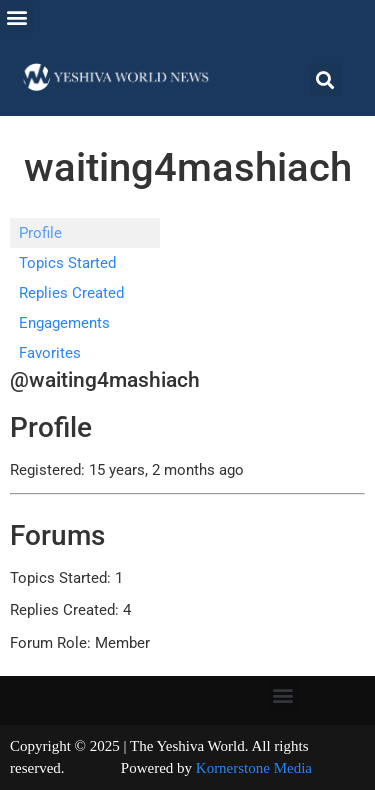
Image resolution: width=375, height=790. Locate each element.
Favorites (50, 353)
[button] (16, 16)
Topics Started (67, 263)
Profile (40, 233)
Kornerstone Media (254, 768)
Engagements (64, 323)
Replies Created (71, 293)
